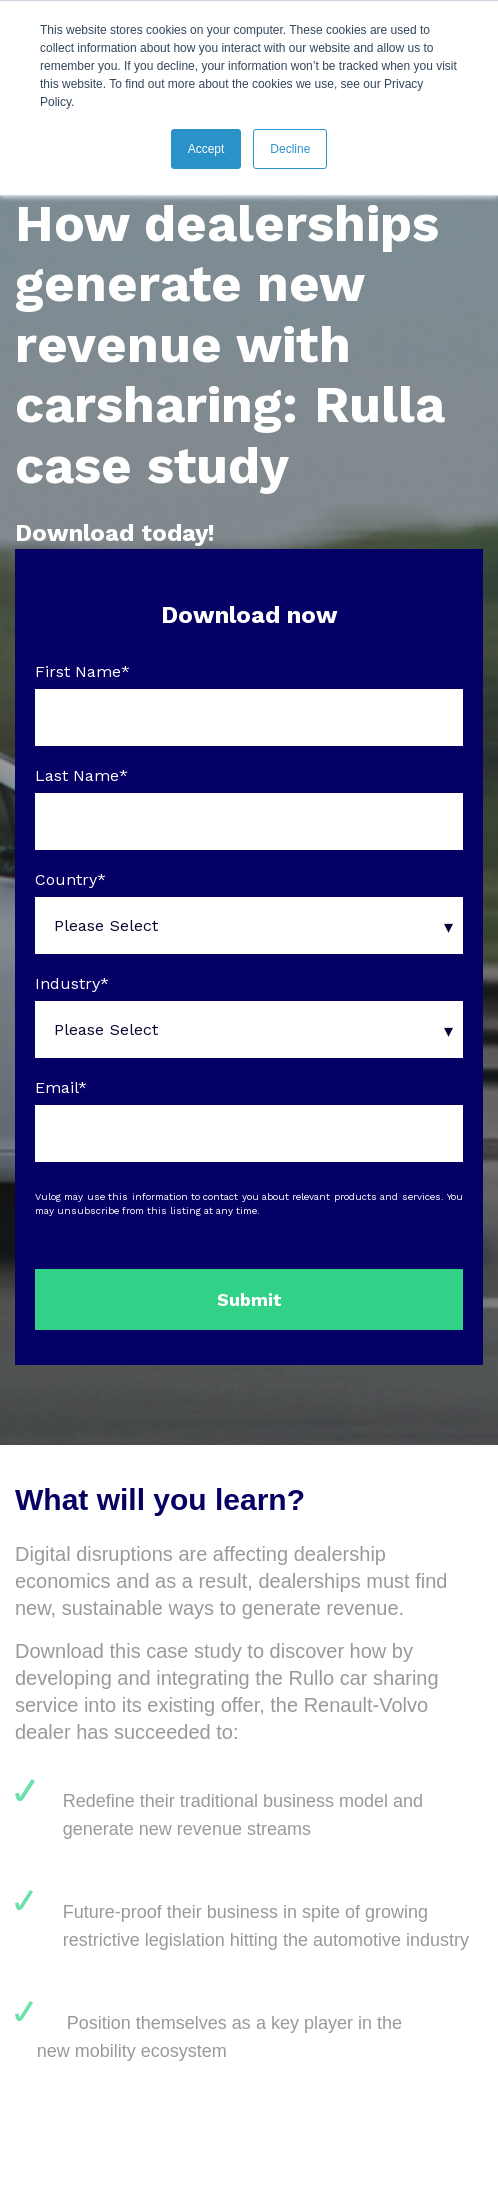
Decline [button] (290, 149)
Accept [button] (206, 149)
